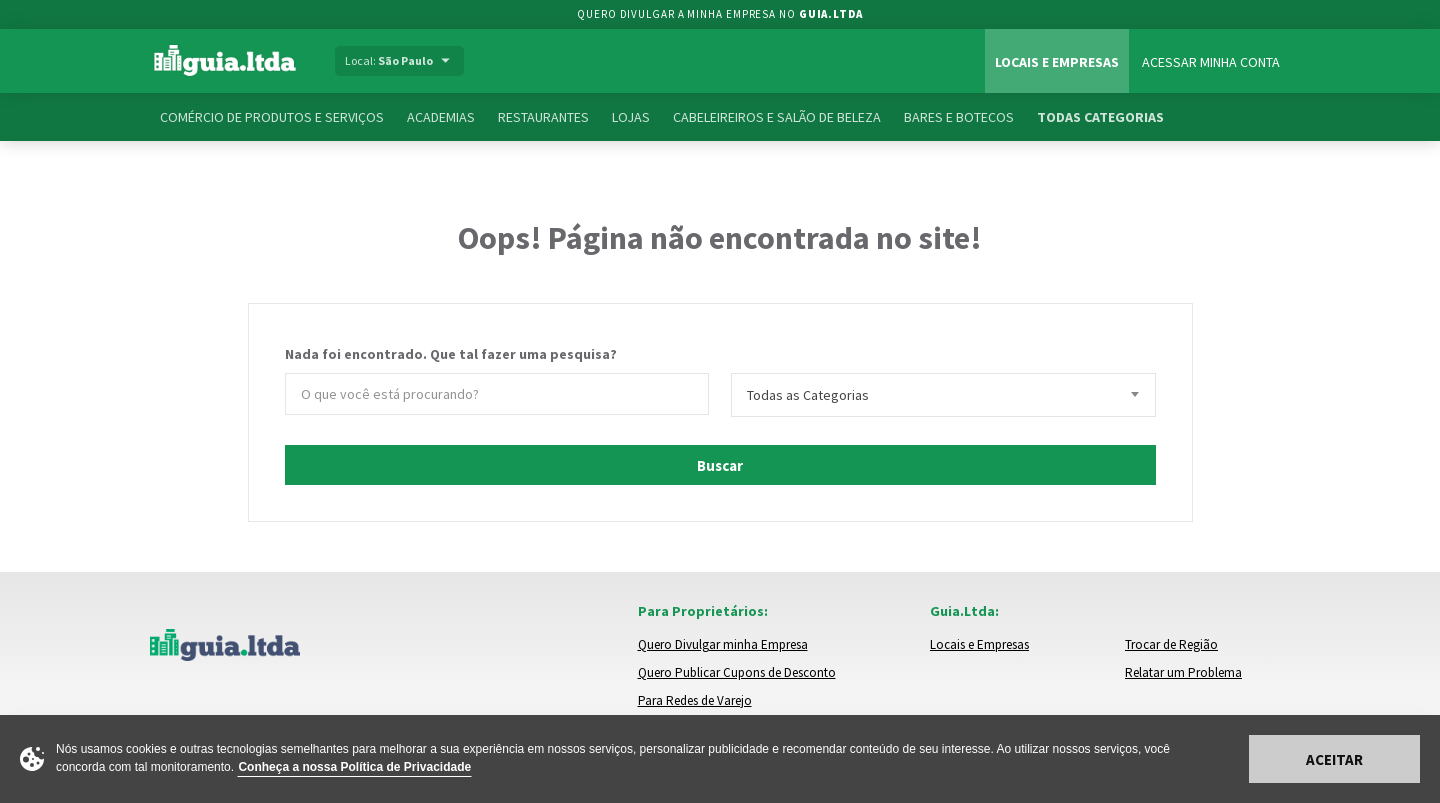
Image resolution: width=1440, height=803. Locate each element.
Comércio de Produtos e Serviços (272, 117)
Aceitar (1334, 759)
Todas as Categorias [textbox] (808, 395)
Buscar (720, 465)
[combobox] (943, 395)
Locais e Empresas (1057, 62)
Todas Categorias (1100, 117)
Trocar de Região (1171, 644)
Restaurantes (543, 117)
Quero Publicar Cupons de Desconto (737, 672)
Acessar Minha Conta (1211, 62)
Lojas (631, 117)
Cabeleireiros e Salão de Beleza (777, 117)
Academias (441, 117)
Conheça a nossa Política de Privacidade (354, 767)
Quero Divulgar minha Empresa (723, 644)
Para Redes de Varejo (695, 700)
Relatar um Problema (1183, 672)
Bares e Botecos (959, 117)
